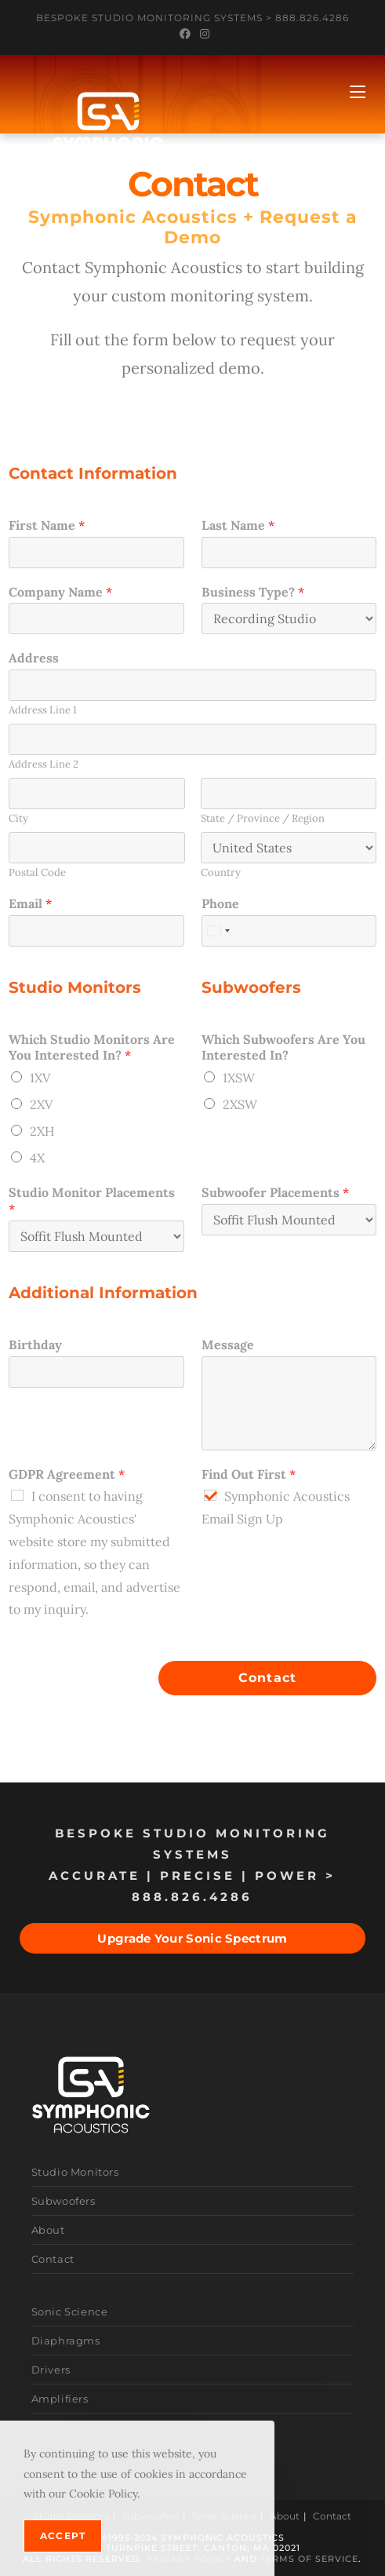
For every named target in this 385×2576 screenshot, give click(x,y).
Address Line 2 (43, 764)
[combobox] (218, 931)
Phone (220, 903)
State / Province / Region (263, 818)
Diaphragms (65, 2340)
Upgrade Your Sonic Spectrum (192, 1938)
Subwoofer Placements (275, 1192)
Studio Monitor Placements (92, 1200)
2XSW (240, 1104)
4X (37, 1158)
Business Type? (253, 592)
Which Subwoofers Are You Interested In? (283, 1047)
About (48, 2230)
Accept (62, 2535)
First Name (47, 525)
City (18, 818)
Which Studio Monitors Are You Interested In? (92, 1047)
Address (34, 658)
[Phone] (289, 931)
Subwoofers (63, 2201)
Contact (267, 1677)
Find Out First (249, 1474)
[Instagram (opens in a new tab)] (202, 34)
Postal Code (37, 873)
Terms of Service (309, 2558)
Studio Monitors (75, 2172)
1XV (40, 1077)
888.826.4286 (312, 18)
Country (221, 873)
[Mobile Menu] (357, 92)
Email (30, 903)
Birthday (35, 1344)
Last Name (238, 525)
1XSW (239, 1077)
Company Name (60, 592)
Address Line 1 (43, 710)
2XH (42, 1131)
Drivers (51, 2369)
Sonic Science (69, 2311)
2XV (41, 1104)
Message (228, 1344)
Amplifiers (60, 2398)
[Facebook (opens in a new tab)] (185, 34)
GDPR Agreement (67, 1474)
